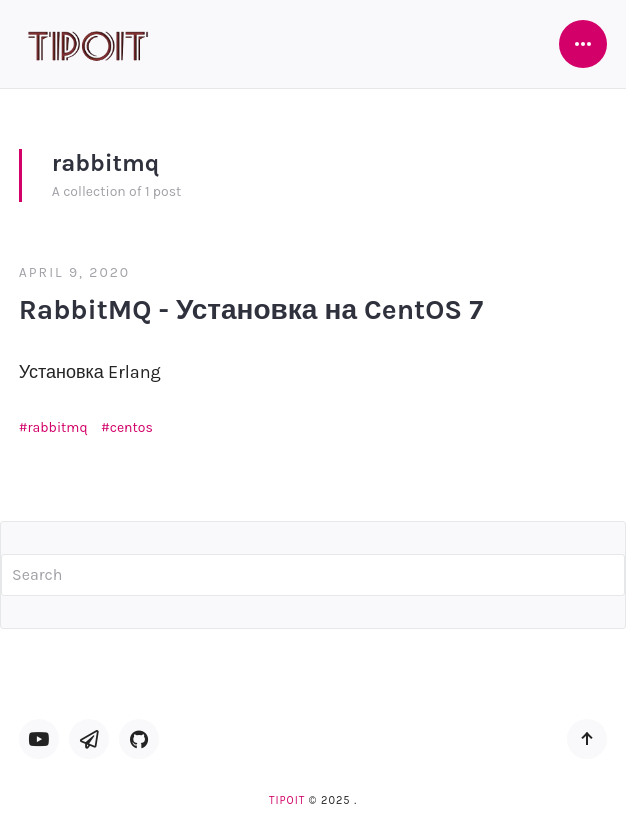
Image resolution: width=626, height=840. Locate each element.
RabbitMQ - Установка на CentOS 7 (251, 309)
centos (131, 427)
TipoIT (287, 800)
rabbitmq (58, 427)
